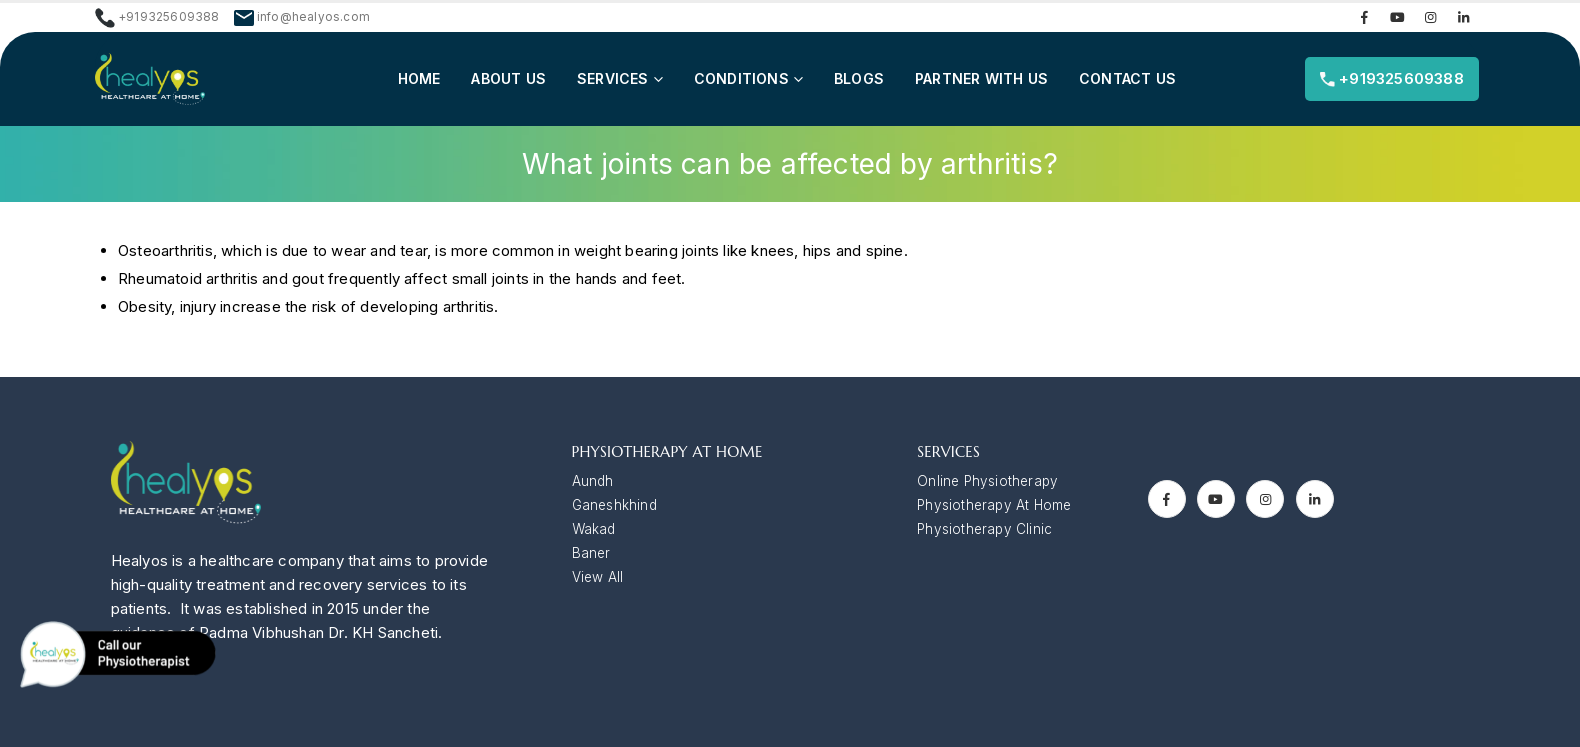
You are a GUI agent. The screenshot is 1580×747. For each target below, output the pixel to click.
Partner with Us (981, 78)
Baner (591, 553)
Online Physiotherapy (987, 481)
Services (613, 78)
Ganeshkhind (614, 505)
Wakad (594, 529)
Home (419, 78)
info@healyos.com (313, 17)
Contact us (1127, 78)
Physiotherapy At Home (994, 505)
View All (598, 577)
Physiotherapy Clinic (984, 529)
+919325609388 (1392, 78)
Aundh (593, 481)
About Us (508, 78)
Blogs (859, 78)
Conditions (741, 78)
